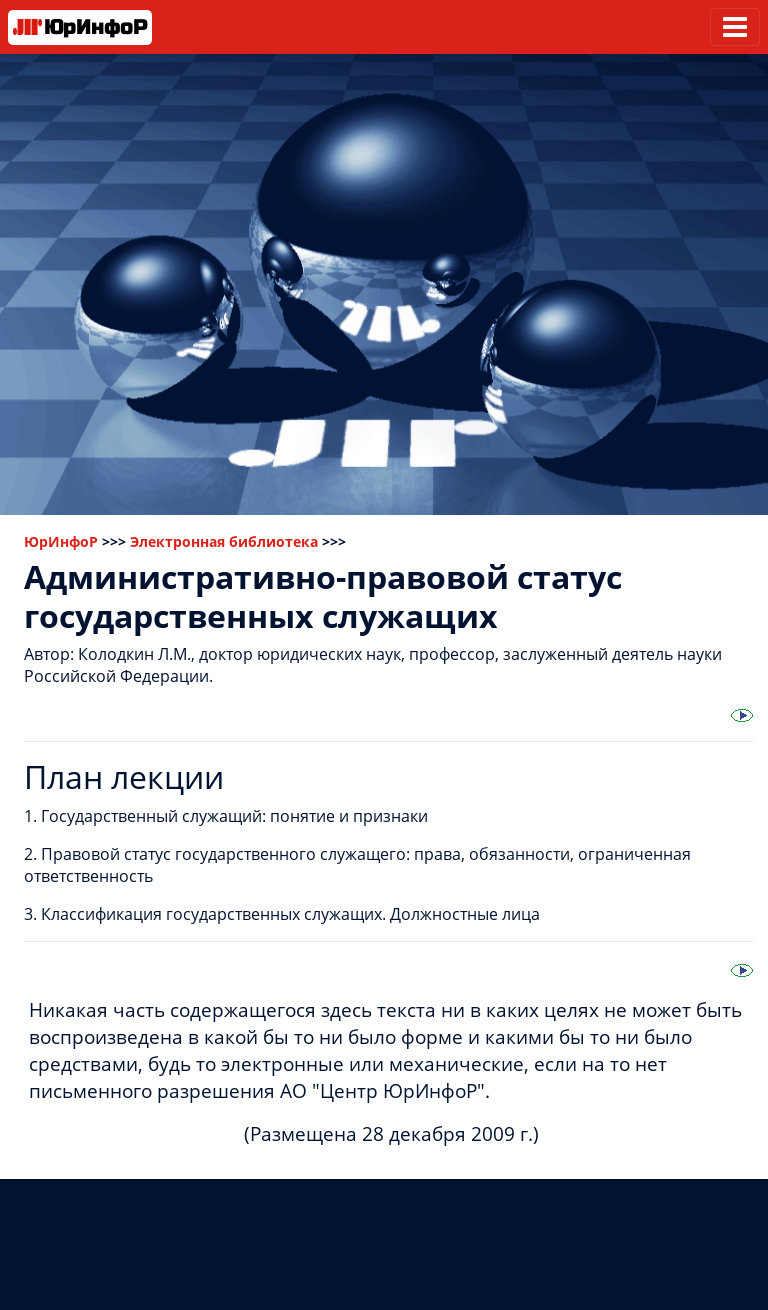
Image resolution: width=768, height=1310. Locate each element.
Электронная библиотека (224, 541)
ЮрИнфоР (61, 541)
